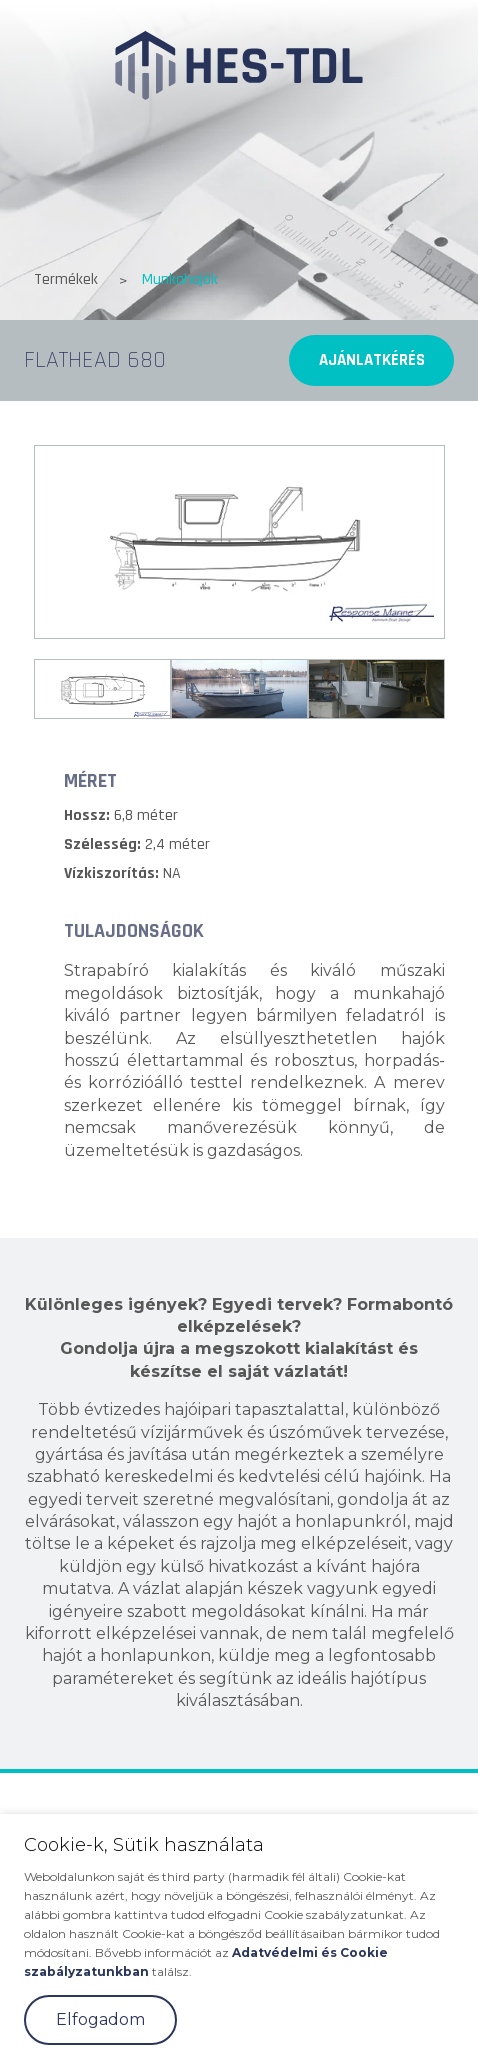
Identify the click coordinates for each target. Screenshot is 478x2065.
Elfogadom (100, 2019)
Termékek (66, 279)
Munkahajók (180, 279)
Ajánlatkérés (372, 360)
